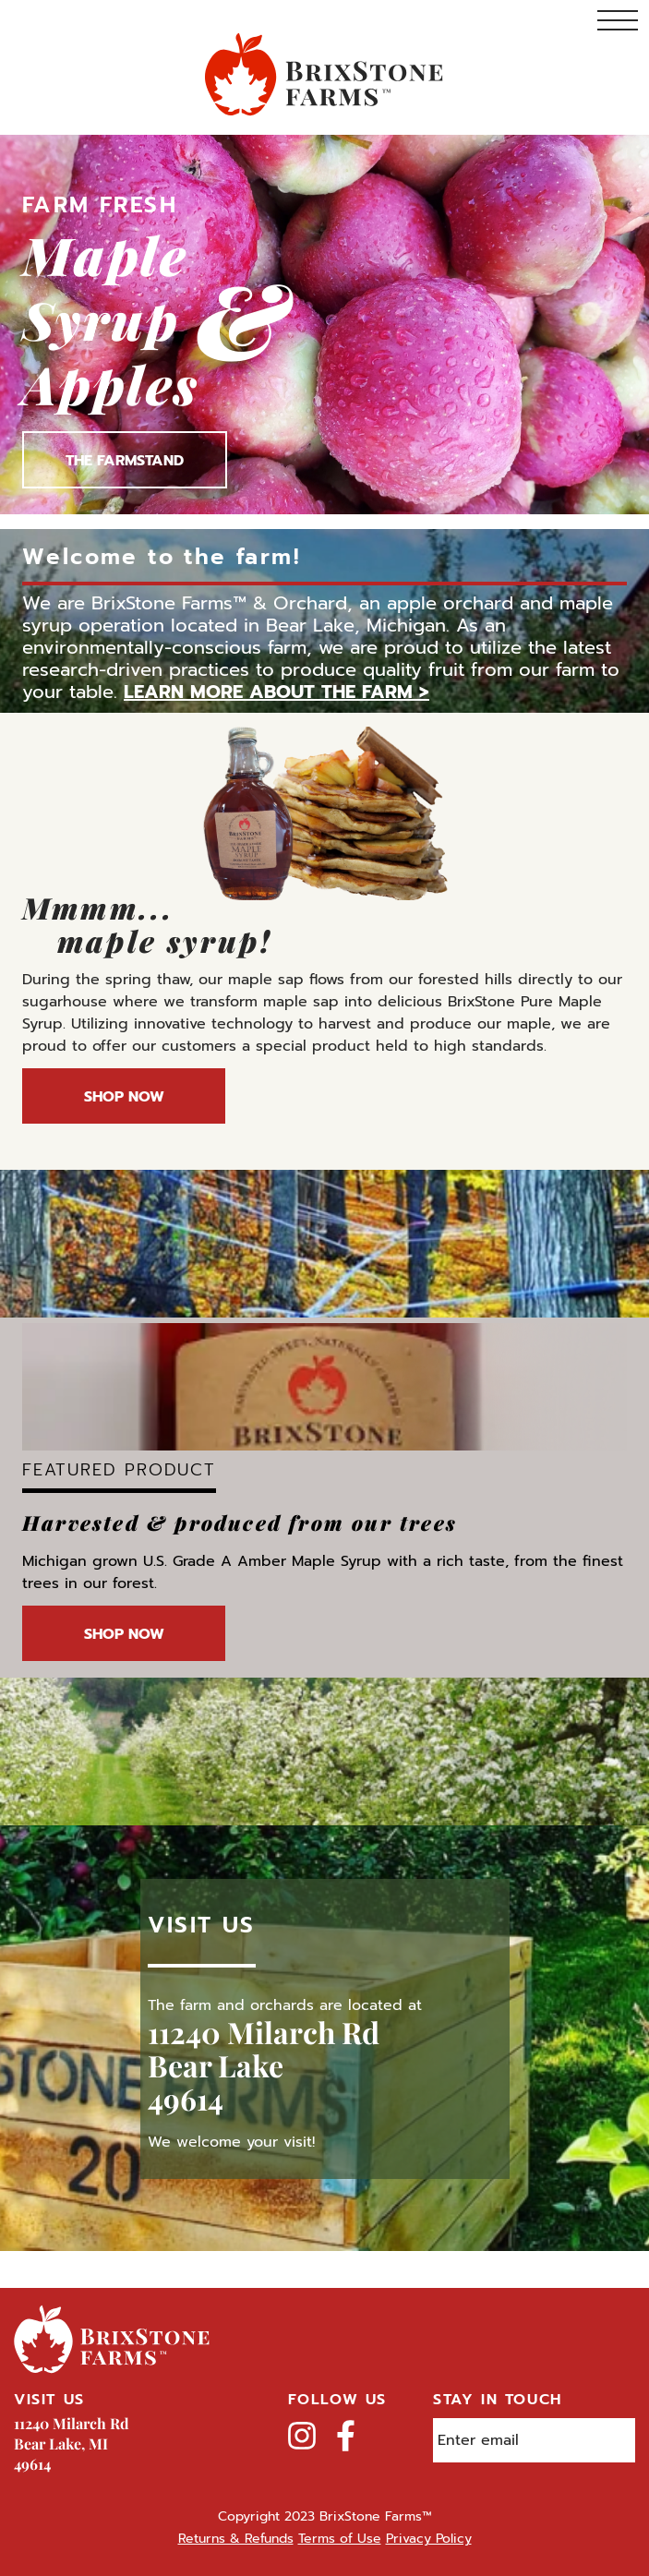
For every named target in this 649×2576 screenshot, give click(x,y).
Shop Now (124, 1097)
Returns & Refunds (236, 2538)
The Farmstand (125, 461)
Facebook (346, 2435)
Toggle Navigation (617, 20)
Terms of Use (339, 2538)
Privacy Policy (429, 2538)
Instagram (302, 2435)
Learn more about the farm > (276, 691)
